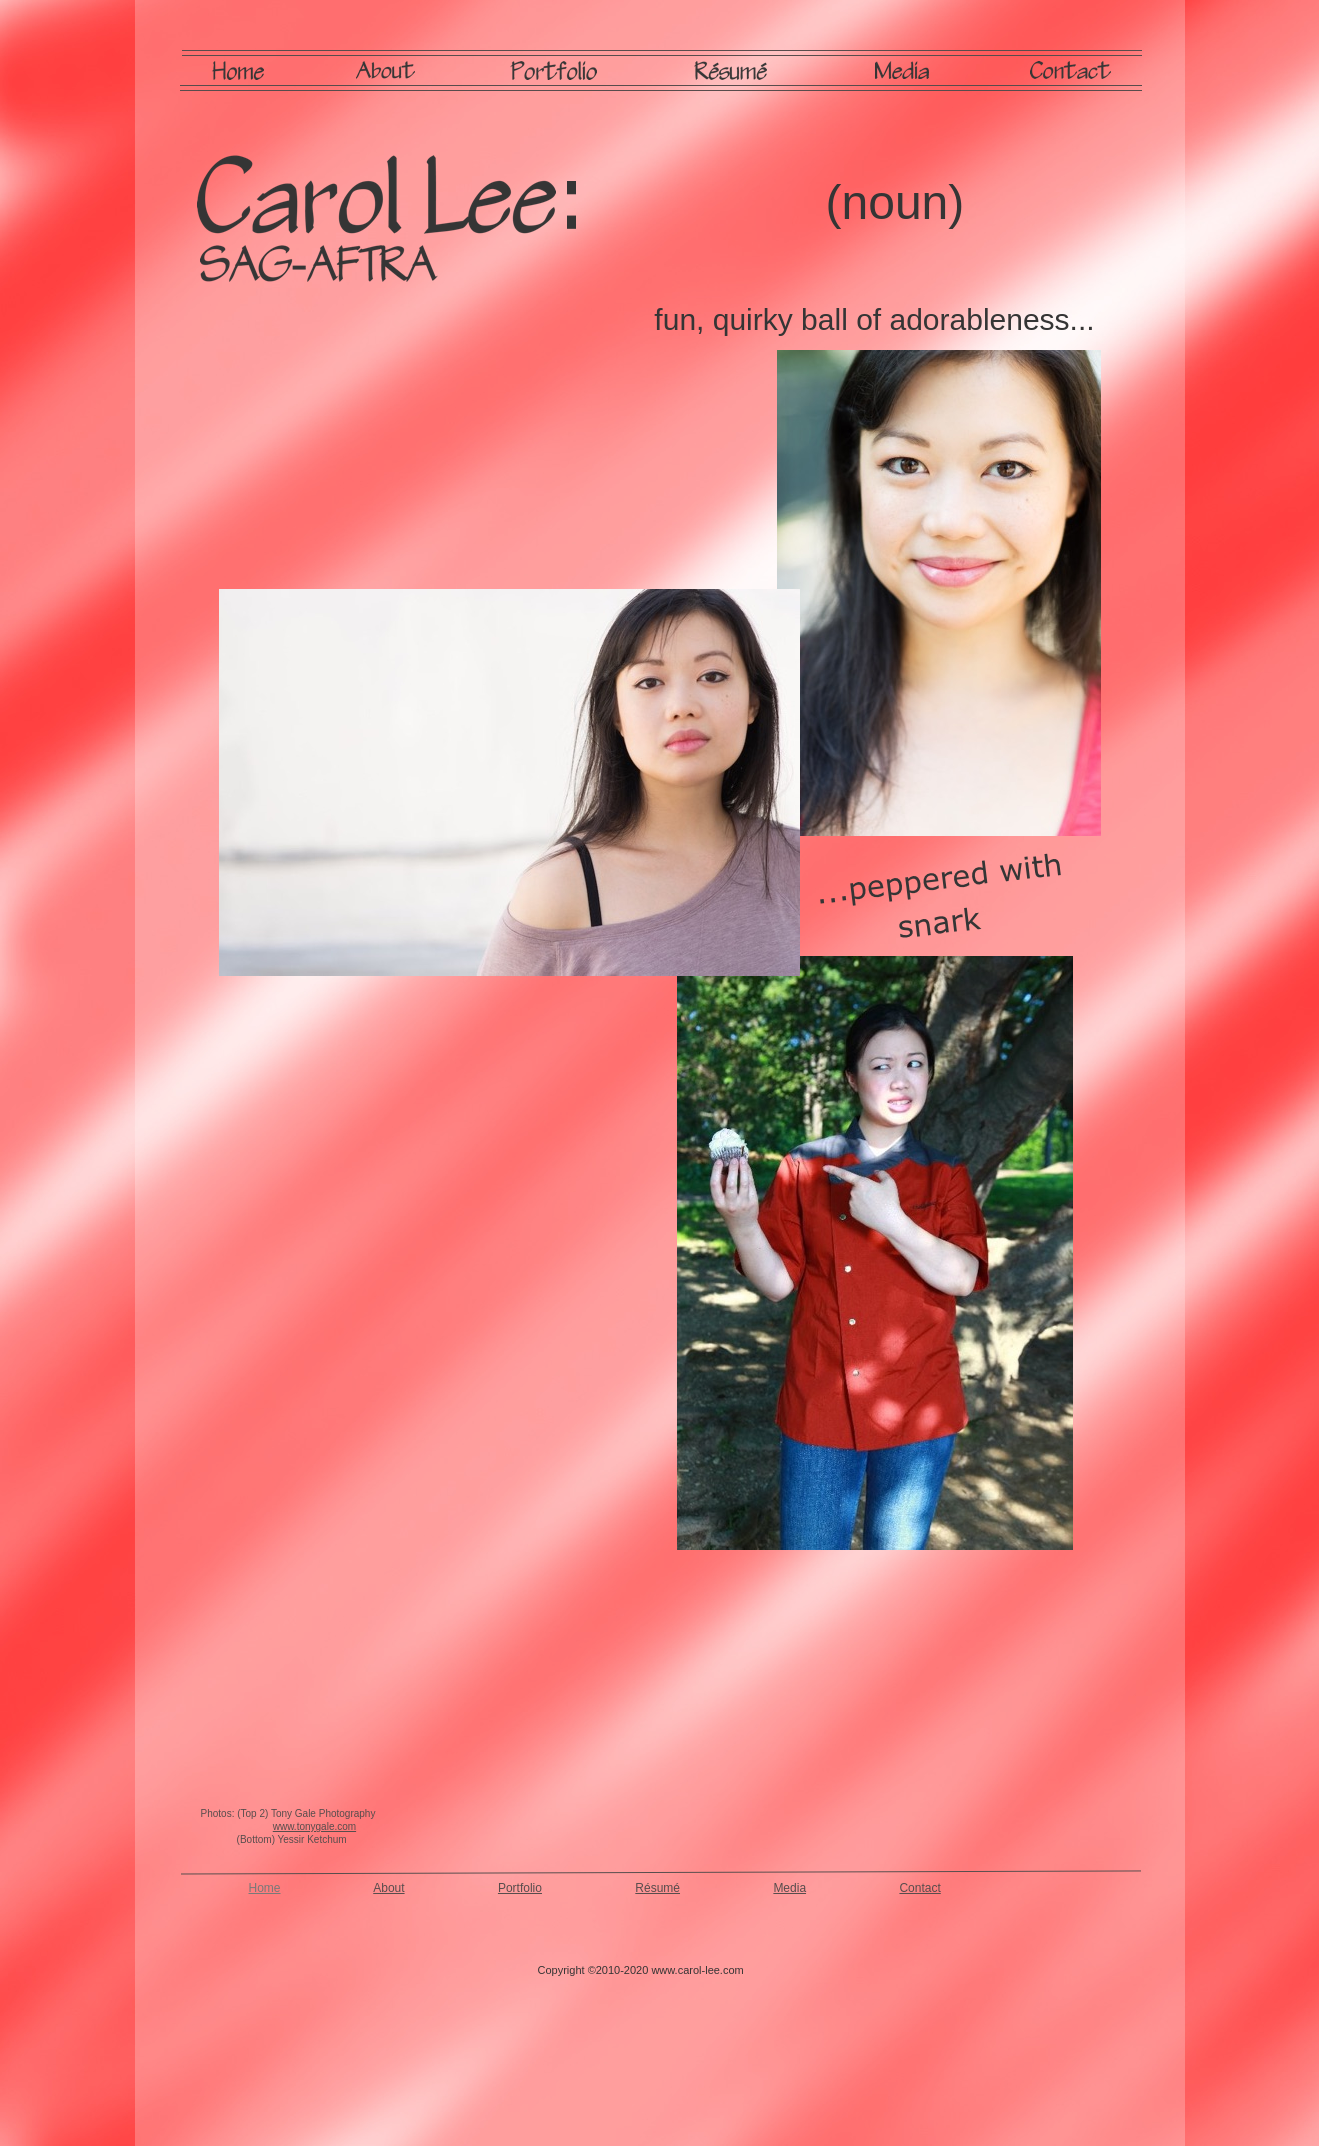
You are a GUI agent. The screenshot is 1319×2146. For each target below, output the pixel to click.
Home (265, 1888)
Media (789, 1888)
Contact (919, 1888)
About (388, 1888)
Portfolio (520, 1888)
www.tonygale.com (314, 1826)
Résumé (657, 1888)
